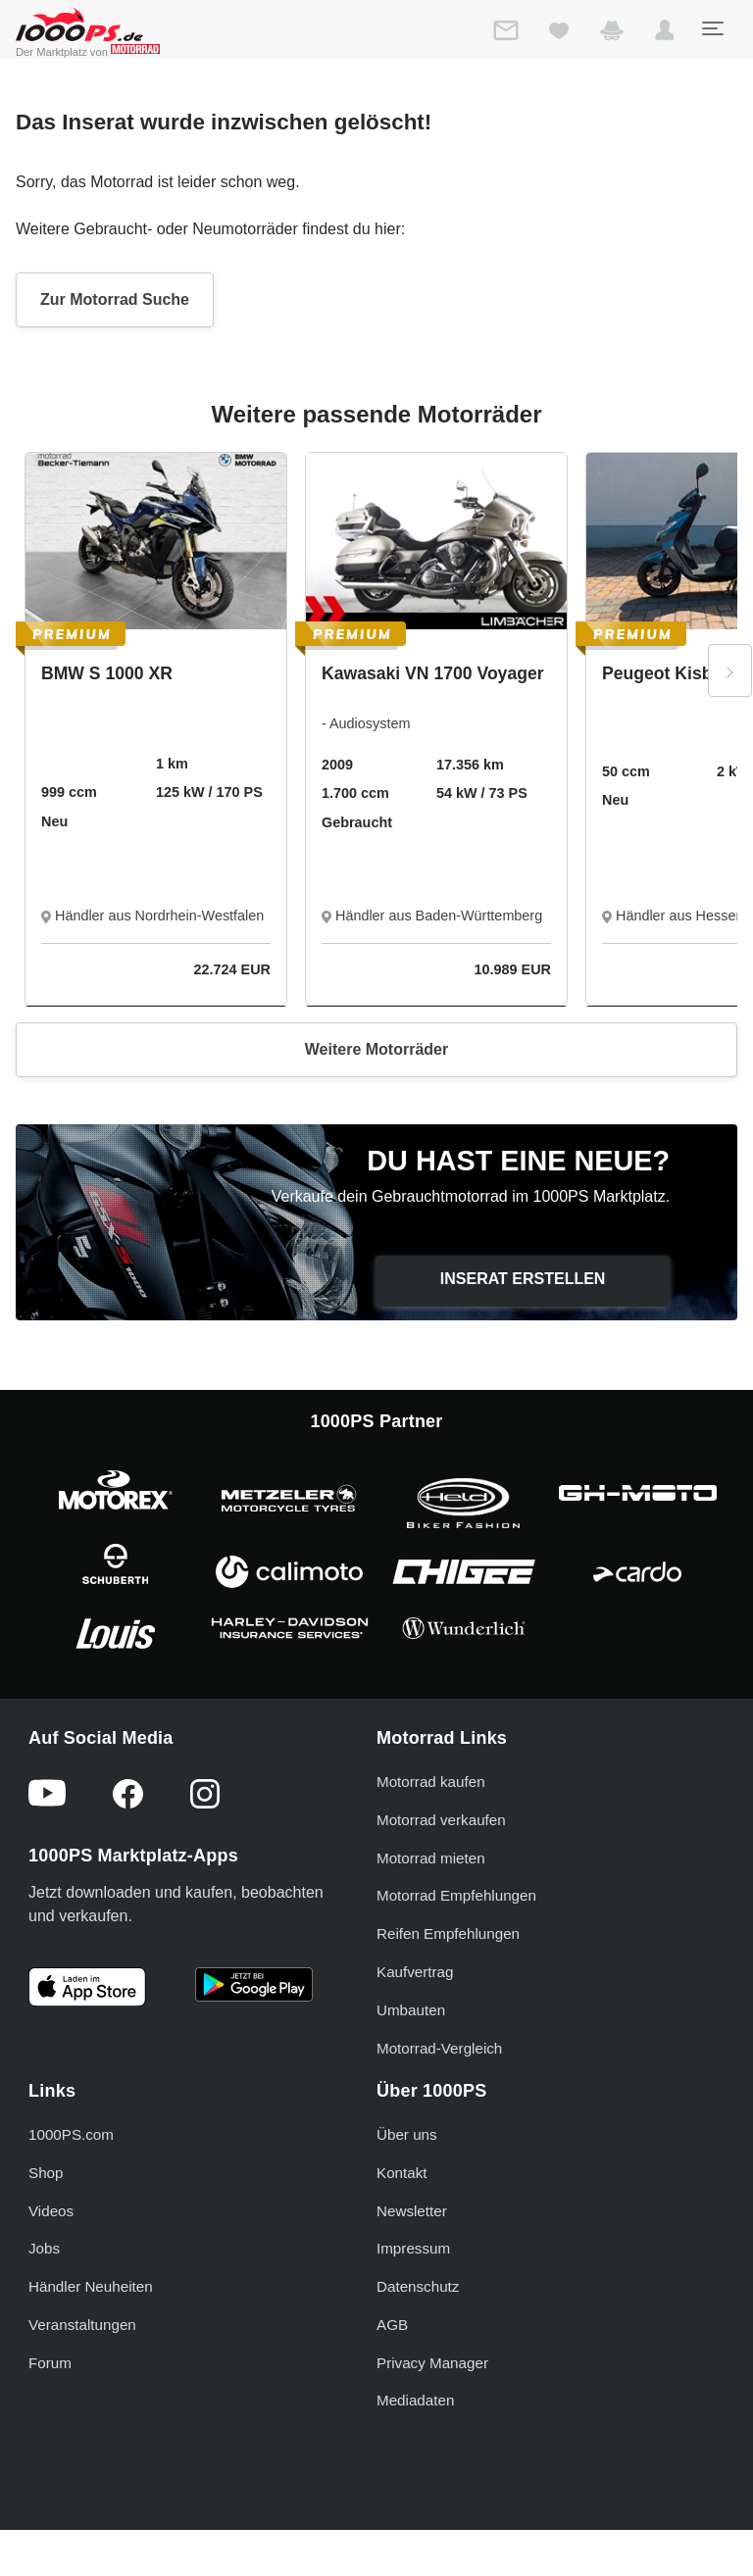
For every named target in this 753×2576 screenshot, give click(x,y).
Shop (45, 2172)
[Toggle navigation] (711, 28)
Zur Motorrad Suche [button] (114, 299)
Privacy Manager (432, 2362)
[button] (664, 34)
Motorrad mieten (430, 1858)
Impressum (413, 2248)
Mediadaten (415, 2400)
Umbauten (410, 2010)
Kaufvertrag (415, 1971)
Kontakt (401, 2172)
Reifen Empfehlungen (448, 1933)
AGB (392, 2324)
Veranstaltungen (82, 2324)
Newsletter (411, 2211)
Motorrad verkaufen (441, 1819)
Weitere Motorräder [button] (376, 1049)
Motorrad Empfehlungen (456, 1895)
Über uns (406, 2134)
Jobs (44, 2248)
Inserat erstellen (523, 1278)
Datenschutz (417, 2286)
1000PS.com (71, 2134)
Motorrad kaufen (430, 1781)
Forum (50, 2362)
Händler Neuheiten (90, 2286)
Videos (51, 2211)
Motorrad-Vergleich (439, 2048)
